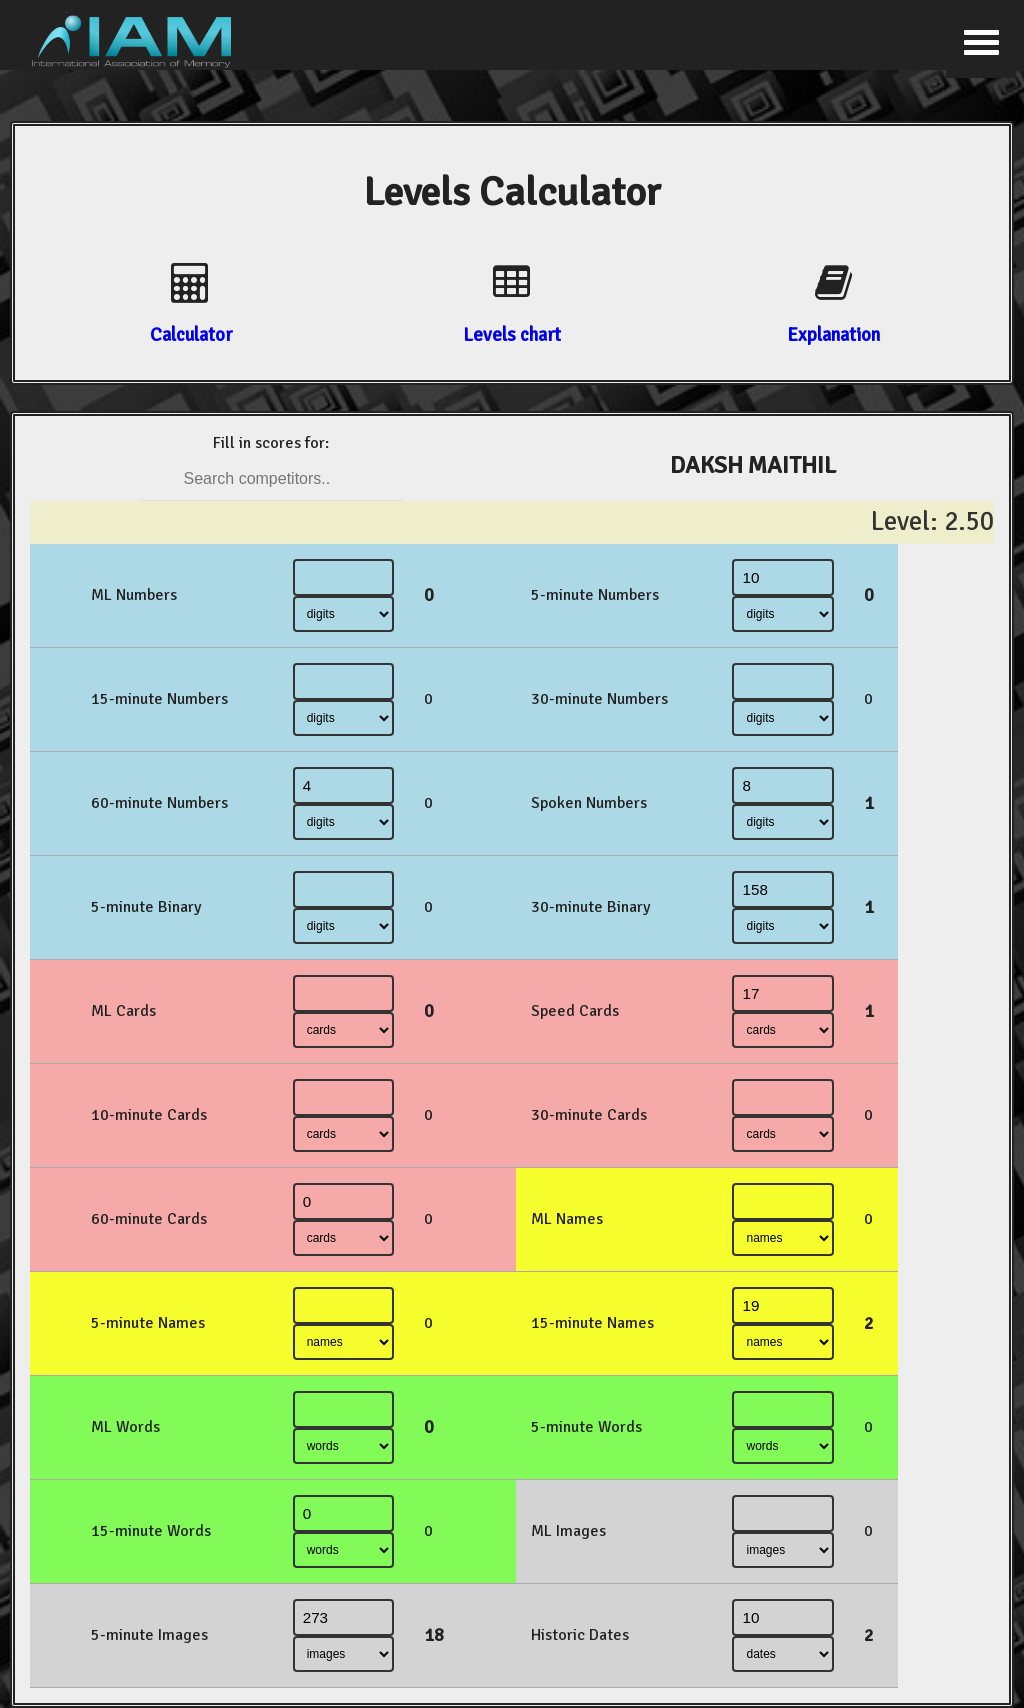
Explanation (833, 334)
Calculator (191, 334)
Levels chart (512, 334)
